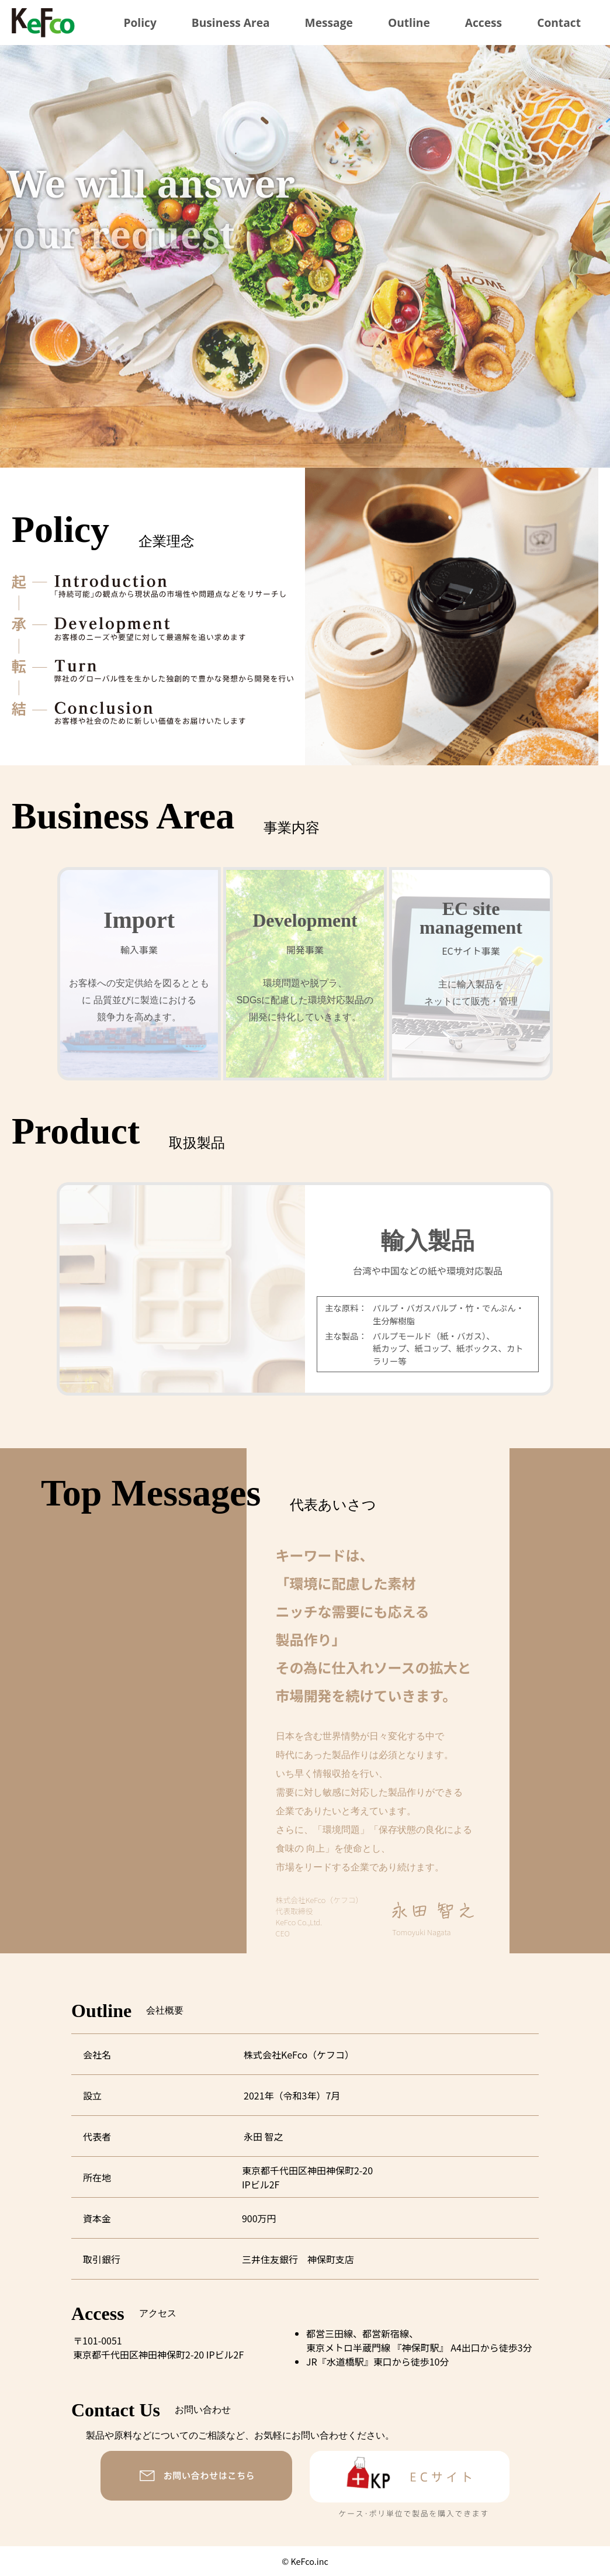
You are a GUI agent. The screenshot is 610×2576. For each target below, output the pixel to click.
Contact (559, 22)
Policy (139, 22)
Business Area (231, 22)
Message (329, 22)
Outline (409, 22)
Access (483, 22)
